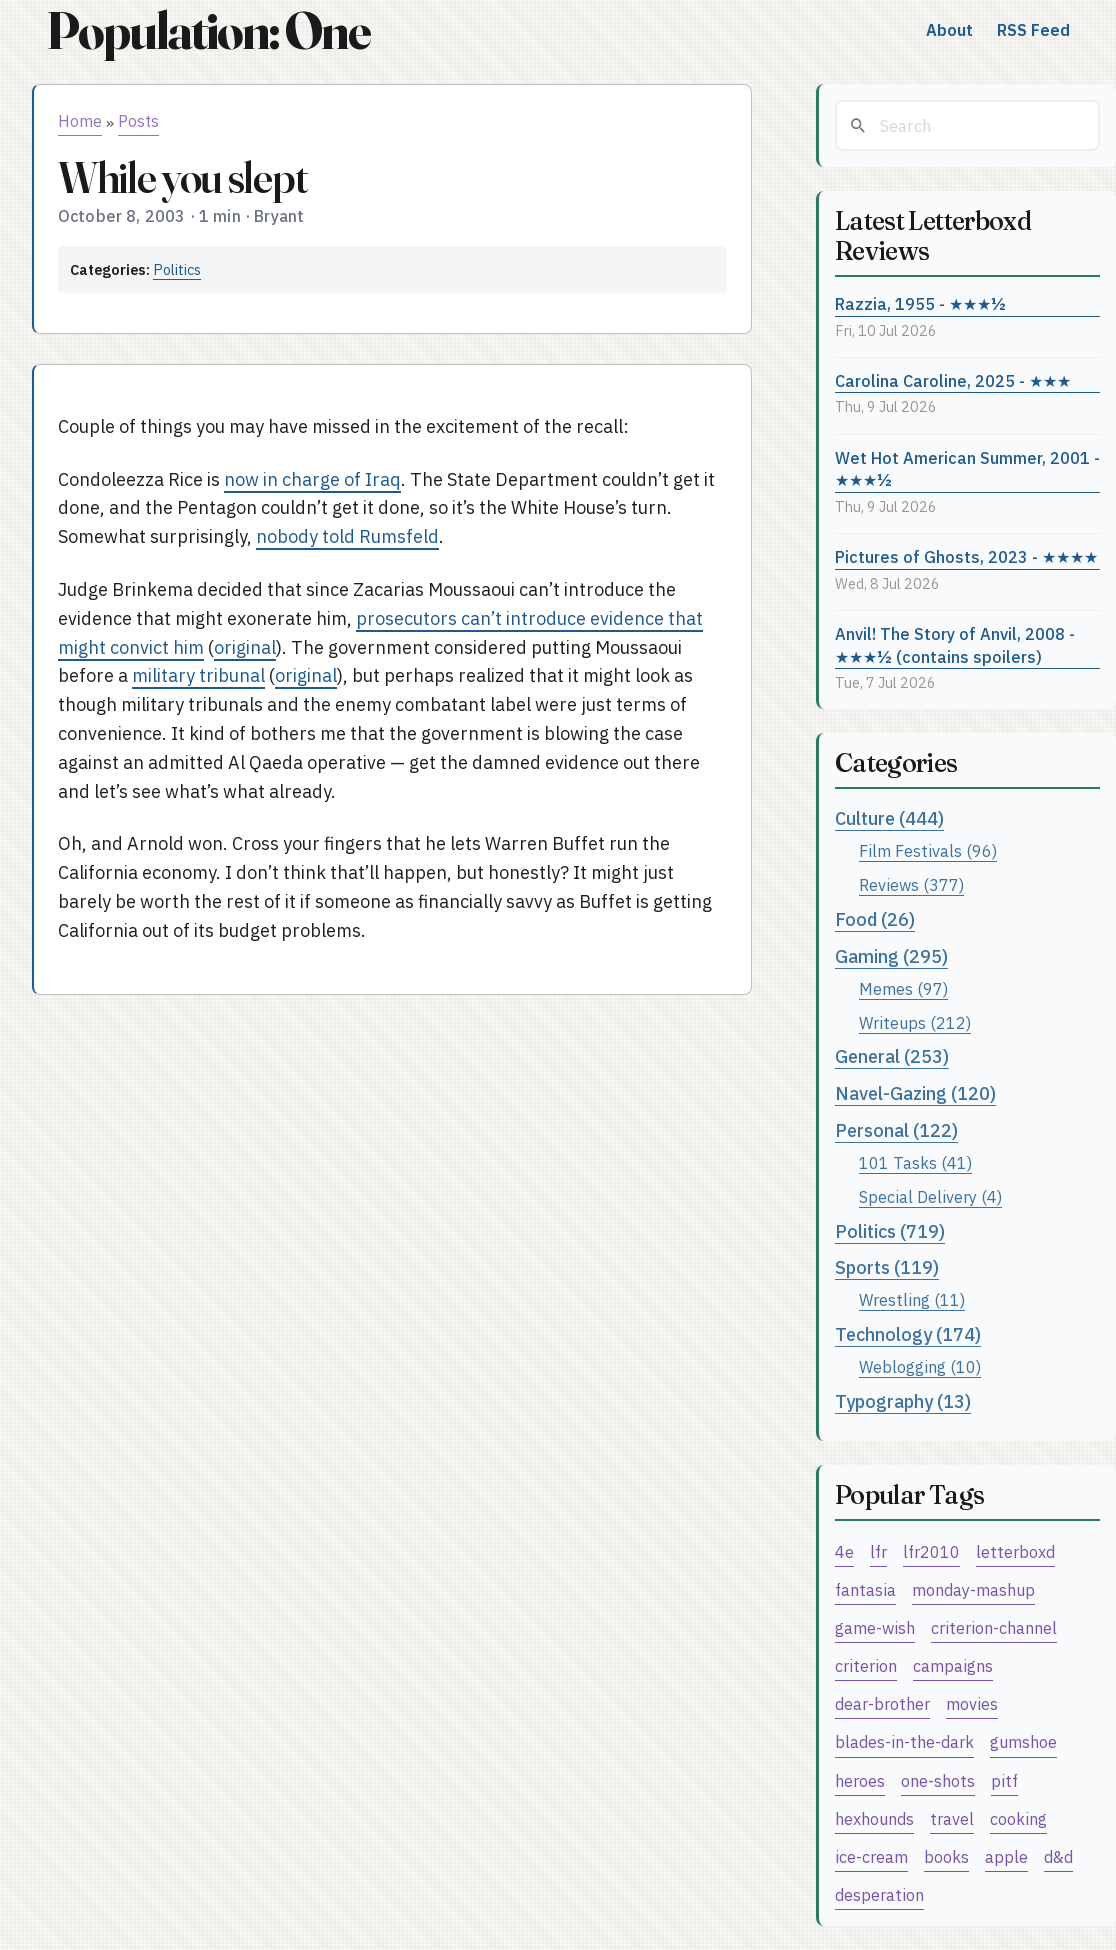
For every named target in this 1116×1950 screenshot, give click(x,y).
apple (1006, 1856)
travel (952, 1818)
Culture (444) (889, 818)
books (946, 1856)
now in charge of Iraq (312, 479)
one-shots (938, 1780)
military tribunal (198, 675)
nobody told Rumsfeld (347, 536)
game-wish (875, 1627)
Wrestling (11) (912, 1299)
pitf (1004, 1780)
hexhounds (874, 1818)
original (245, 647)
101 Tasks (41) (915, 1162)
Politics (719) (890, 1231)
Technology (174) (908, 1334)
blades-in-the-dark (904, 1741)
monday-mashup (973, 1589)
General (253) (892, 1056)
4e (844, 1551)
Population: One (208, 30)
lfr (878, 1551)
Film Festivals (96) (928, 850)
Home (80, 121)
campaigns (953, 1665)
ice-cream (871, 1856)
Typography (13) (903, 1401)
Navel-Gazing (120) (915, 1093)
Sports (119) (887, 1267)
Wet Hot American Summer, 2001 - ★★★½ (967, 469)
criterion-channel (994, 1627)
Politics (177, 269)
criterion (866, 1665)
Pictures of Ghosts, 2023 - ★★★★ (966, 556)
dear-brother (882, 1703)
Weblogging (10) (920, 1366)
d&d (1058, 1856)
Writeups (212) (915, 1022)
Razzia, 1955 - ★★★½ (920, 303)
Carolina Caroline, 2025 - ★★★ (953, 380)
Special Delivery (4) (930, 1196)
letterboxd (1015, 1551)
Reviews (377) (911, 884)
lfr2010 (931, 1551)
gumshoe (1023, 1741)
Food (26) (875, 919)
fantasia (865, 1589)
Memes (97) (903, 988)
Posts (138, 121)
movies (972, 1703)
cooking (1018, 1818)
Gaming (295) (891, 956)
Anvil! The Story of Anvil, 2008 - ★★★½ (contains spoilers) (955, 645)
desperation (879, 1894)
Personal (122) (896, 1130)
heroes (860, 1780)
